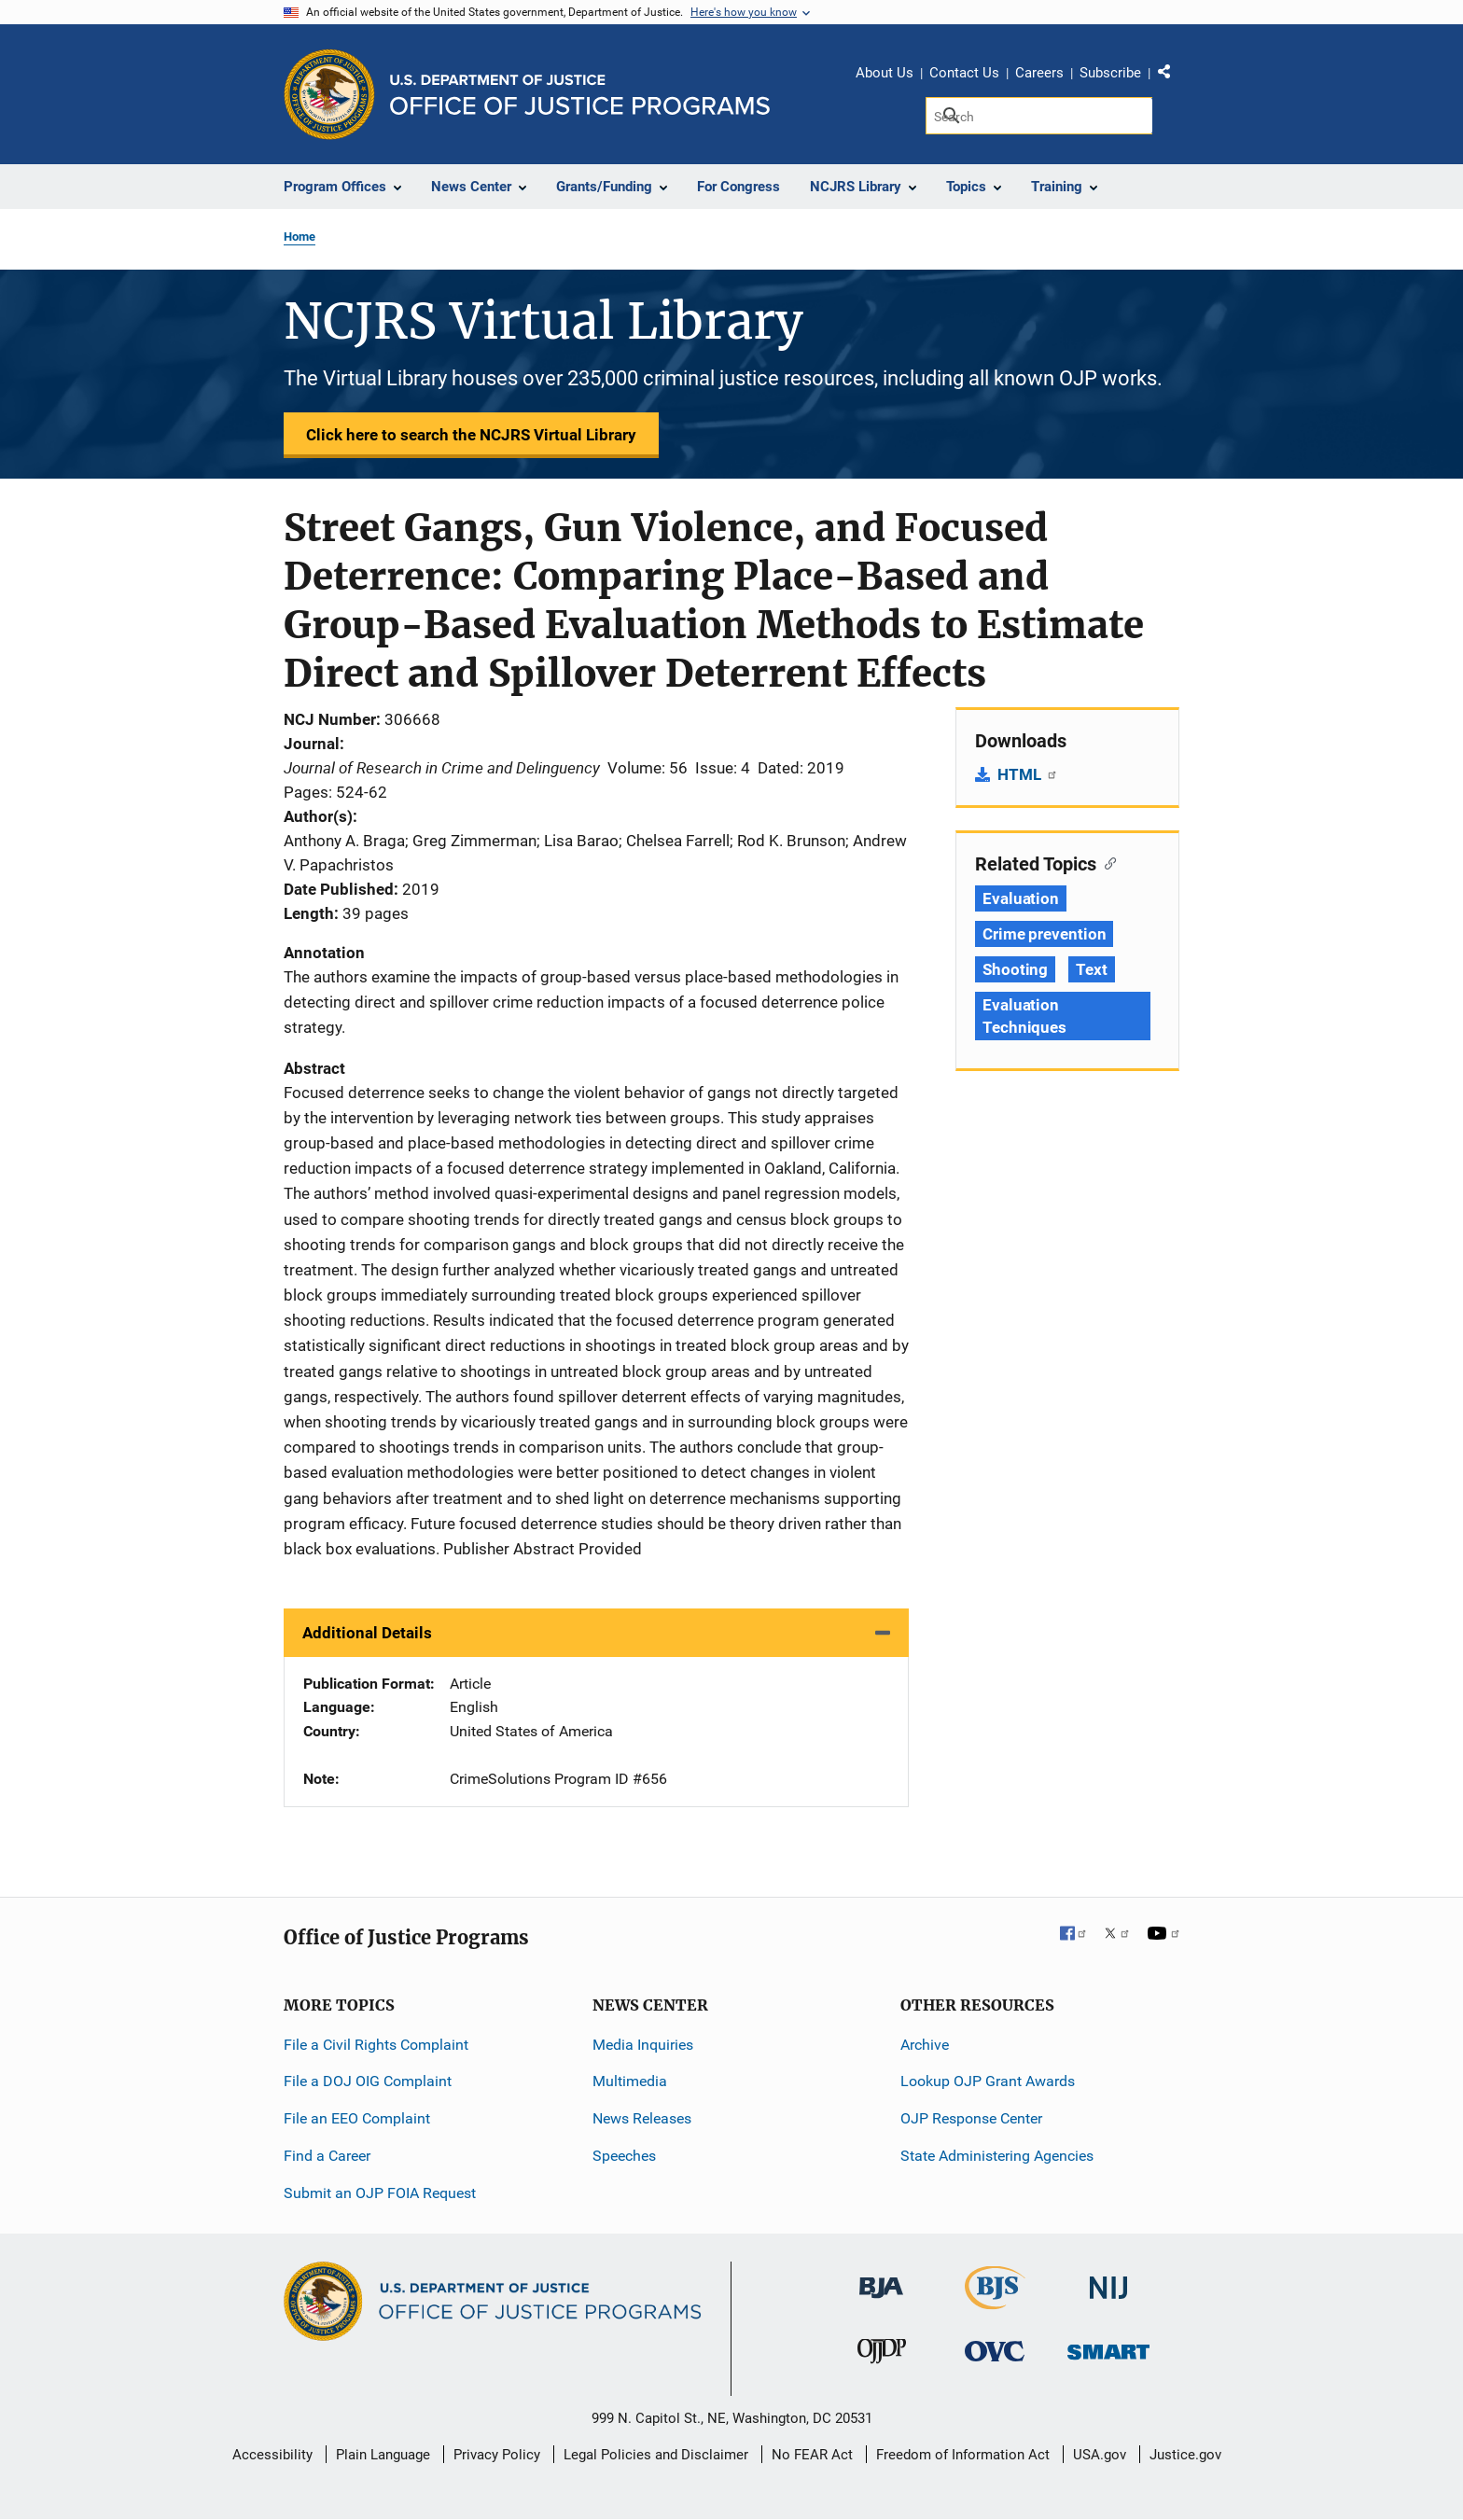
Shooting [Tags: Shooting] (1015, 969)
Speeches (624, 2156)
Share (1171, 75)
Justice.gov (1185, 2454)
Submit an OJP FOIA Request (380, 2193)
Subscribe (1110, 72)
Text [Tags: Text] (1092, 969)
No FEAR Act (812, 2454)
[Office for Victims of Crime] (994, 2351)
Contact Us (964, 72)
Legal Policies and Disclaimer (656, 2454)
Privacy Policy (496, 2454)
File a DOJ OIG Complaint (368, 2081)
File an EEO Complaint (357, 2118)
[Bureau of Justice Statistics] (995, 2300)
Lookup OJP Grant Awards (987, 2081)
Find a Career (327, 2156)
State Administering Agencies (997, 2156)
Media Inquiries (642, 2045)
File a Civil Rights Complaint (376, 2045)
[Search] (1039, 115)
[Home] (580, 95)
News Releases (641, 2118)
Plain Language (383, 2454)
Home (299, 237)
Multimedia (629, 2081)
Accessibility (272, 2454)
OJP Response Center (971, 2118)
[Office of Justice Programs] (329, 94)
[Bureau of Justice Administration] (881, 2278)
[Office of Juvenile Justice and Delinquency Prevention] (881, 2355)
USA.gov (1099, 2454)
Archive (924, 2045)
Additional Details (367, 1632)
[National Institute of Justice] (1108, 2279)
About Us (884, 72)
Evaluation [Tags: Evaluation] (1020, 898)
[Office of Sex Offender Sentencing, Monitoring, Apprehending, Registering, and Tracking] (1108, 2347)
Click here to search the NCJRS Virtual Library (471, 434)
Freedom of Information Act (963, 2454)
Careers (1039, 72)
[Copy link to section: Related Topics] (1106, 862)
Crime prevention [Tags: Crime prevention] (1044, 934)
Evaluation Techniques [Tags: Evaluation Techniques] (1024, 1016)
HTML (1027, 774)
